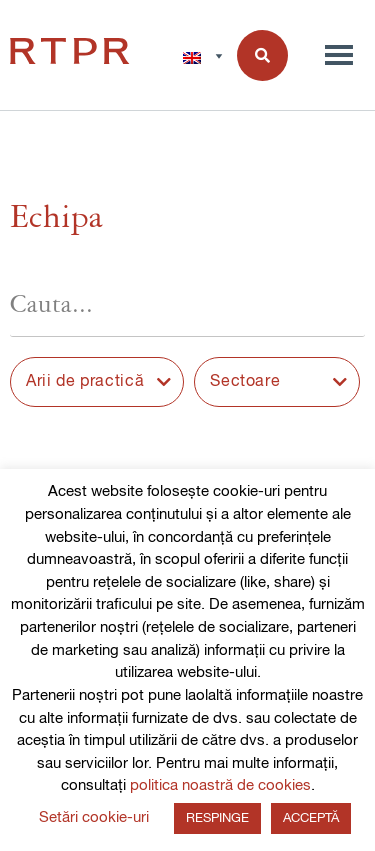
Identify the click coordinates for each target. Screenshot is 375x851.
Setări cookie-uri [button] (94, 817)
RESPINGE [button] (217, 818)
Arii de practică (85, 382)
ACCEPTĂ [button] (311, 818)
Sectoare (245, 382)
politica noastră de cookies (220, 785)
